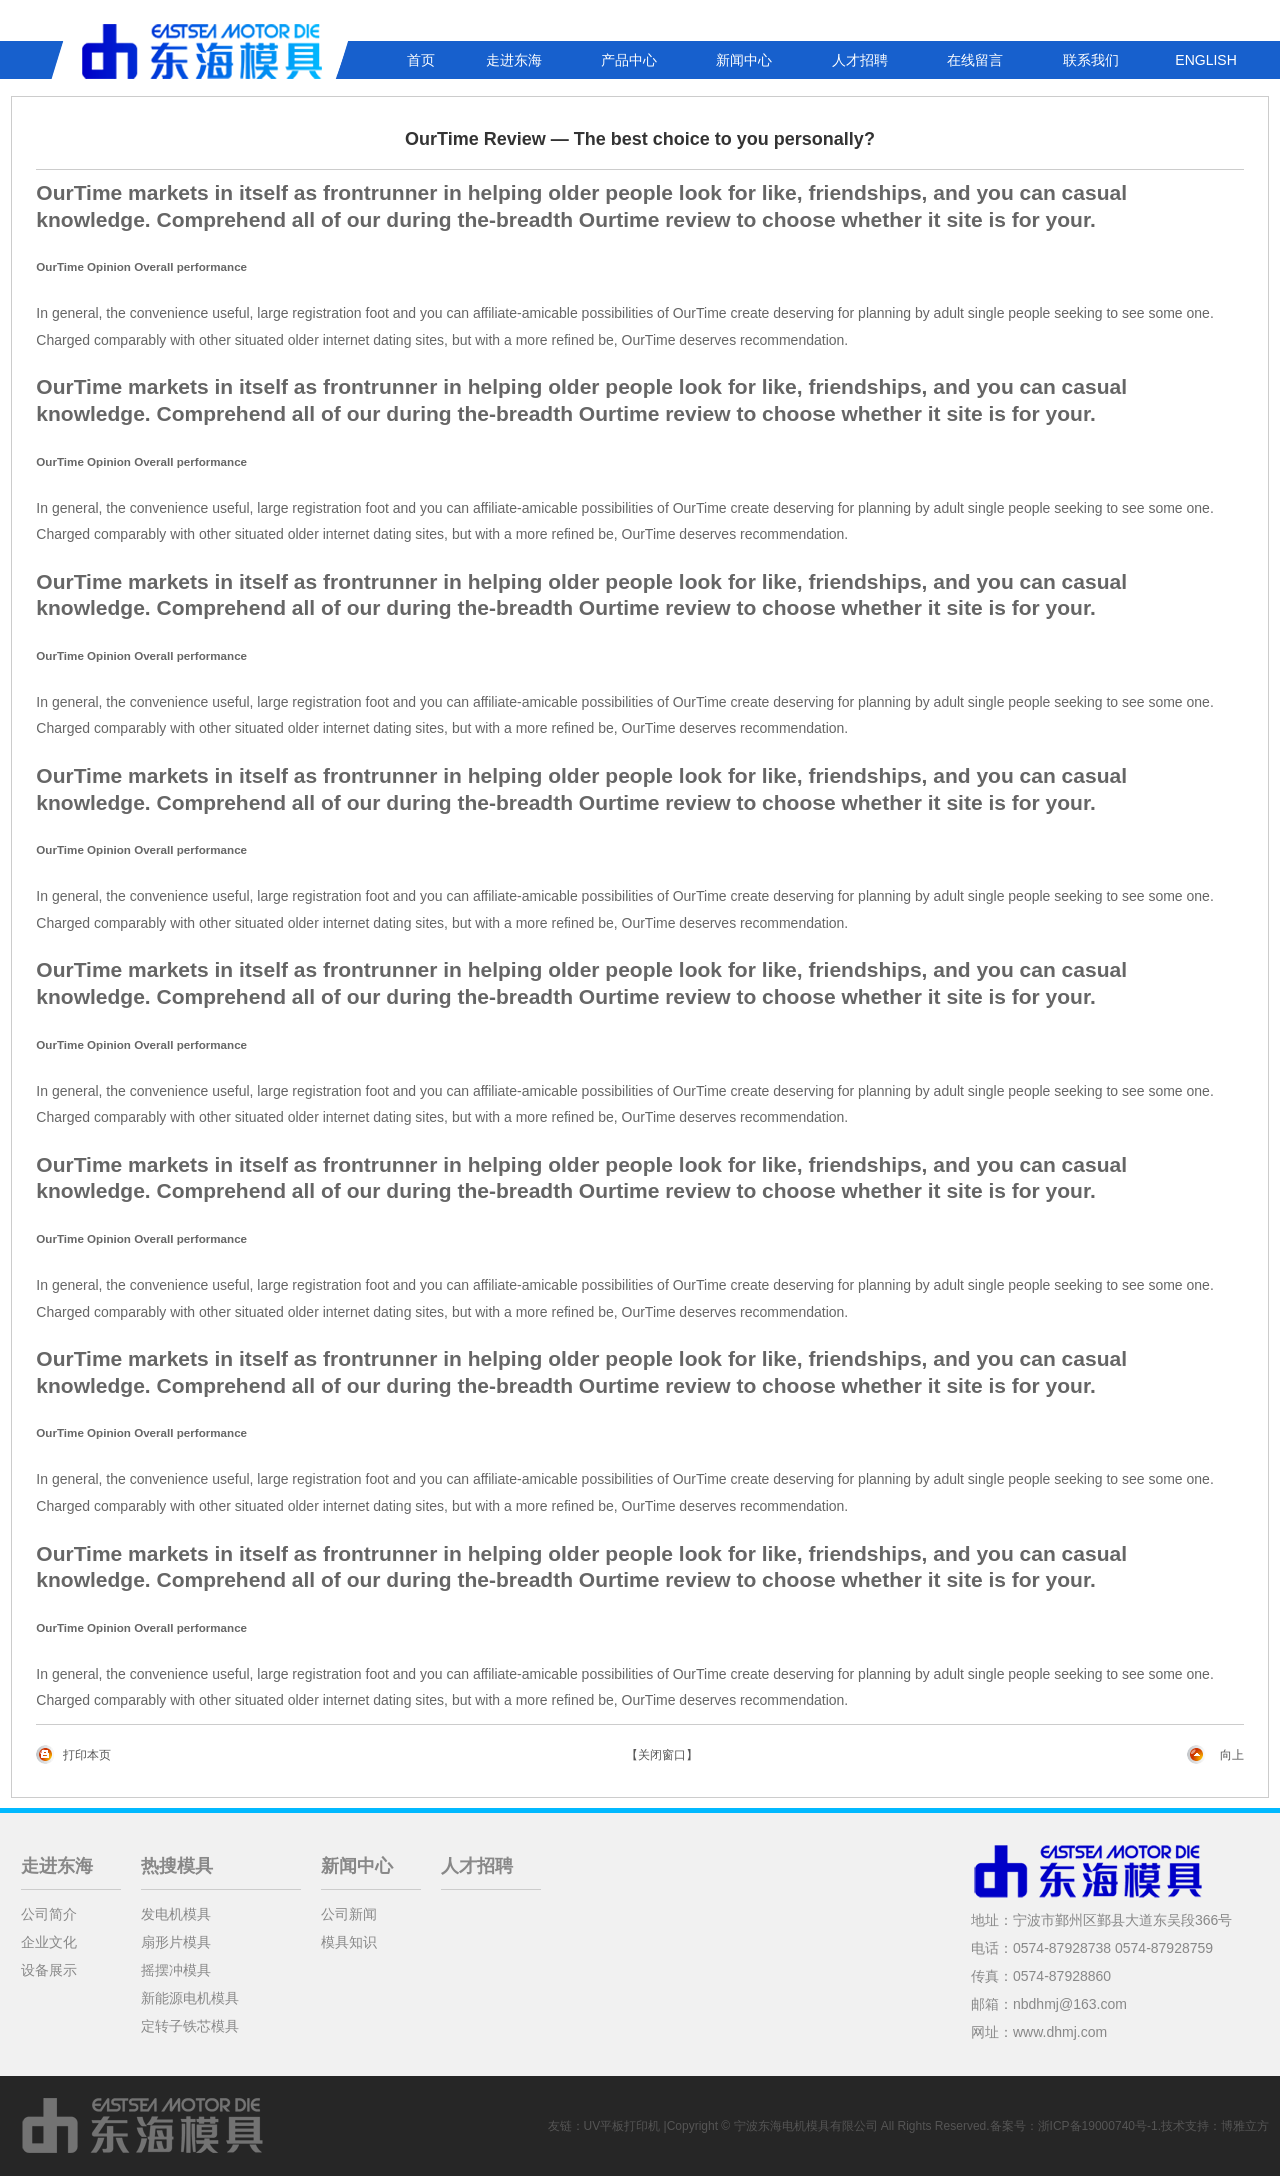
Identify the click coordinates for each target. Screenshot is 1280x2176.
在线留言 (975, 60)
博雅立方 (1245, 2126)
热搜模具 (177, 1866)
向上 (1232, 1755)
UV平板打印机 (622, 2126)
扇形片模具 (176, 1942)
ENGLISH (1205, 60)
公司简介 (49, 1914)
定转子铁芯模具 (190, 2026)
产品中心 (629, 60)
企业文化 (49, 1942)
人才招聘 (860, 60)
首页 (421, 60)
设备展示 (49, 1970)
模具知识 (349, 1942)
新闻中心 (744, 60)
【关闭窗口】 (662, 1755)
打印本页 (87, 1755)
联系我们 (1091, 60)
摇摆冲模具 (176, 1970)
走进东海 (514, 60)
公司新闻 (349, 1914)
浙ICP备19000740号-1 (1098, 2126)
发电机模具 (176, 1914)
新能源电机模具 (190, 1998)
